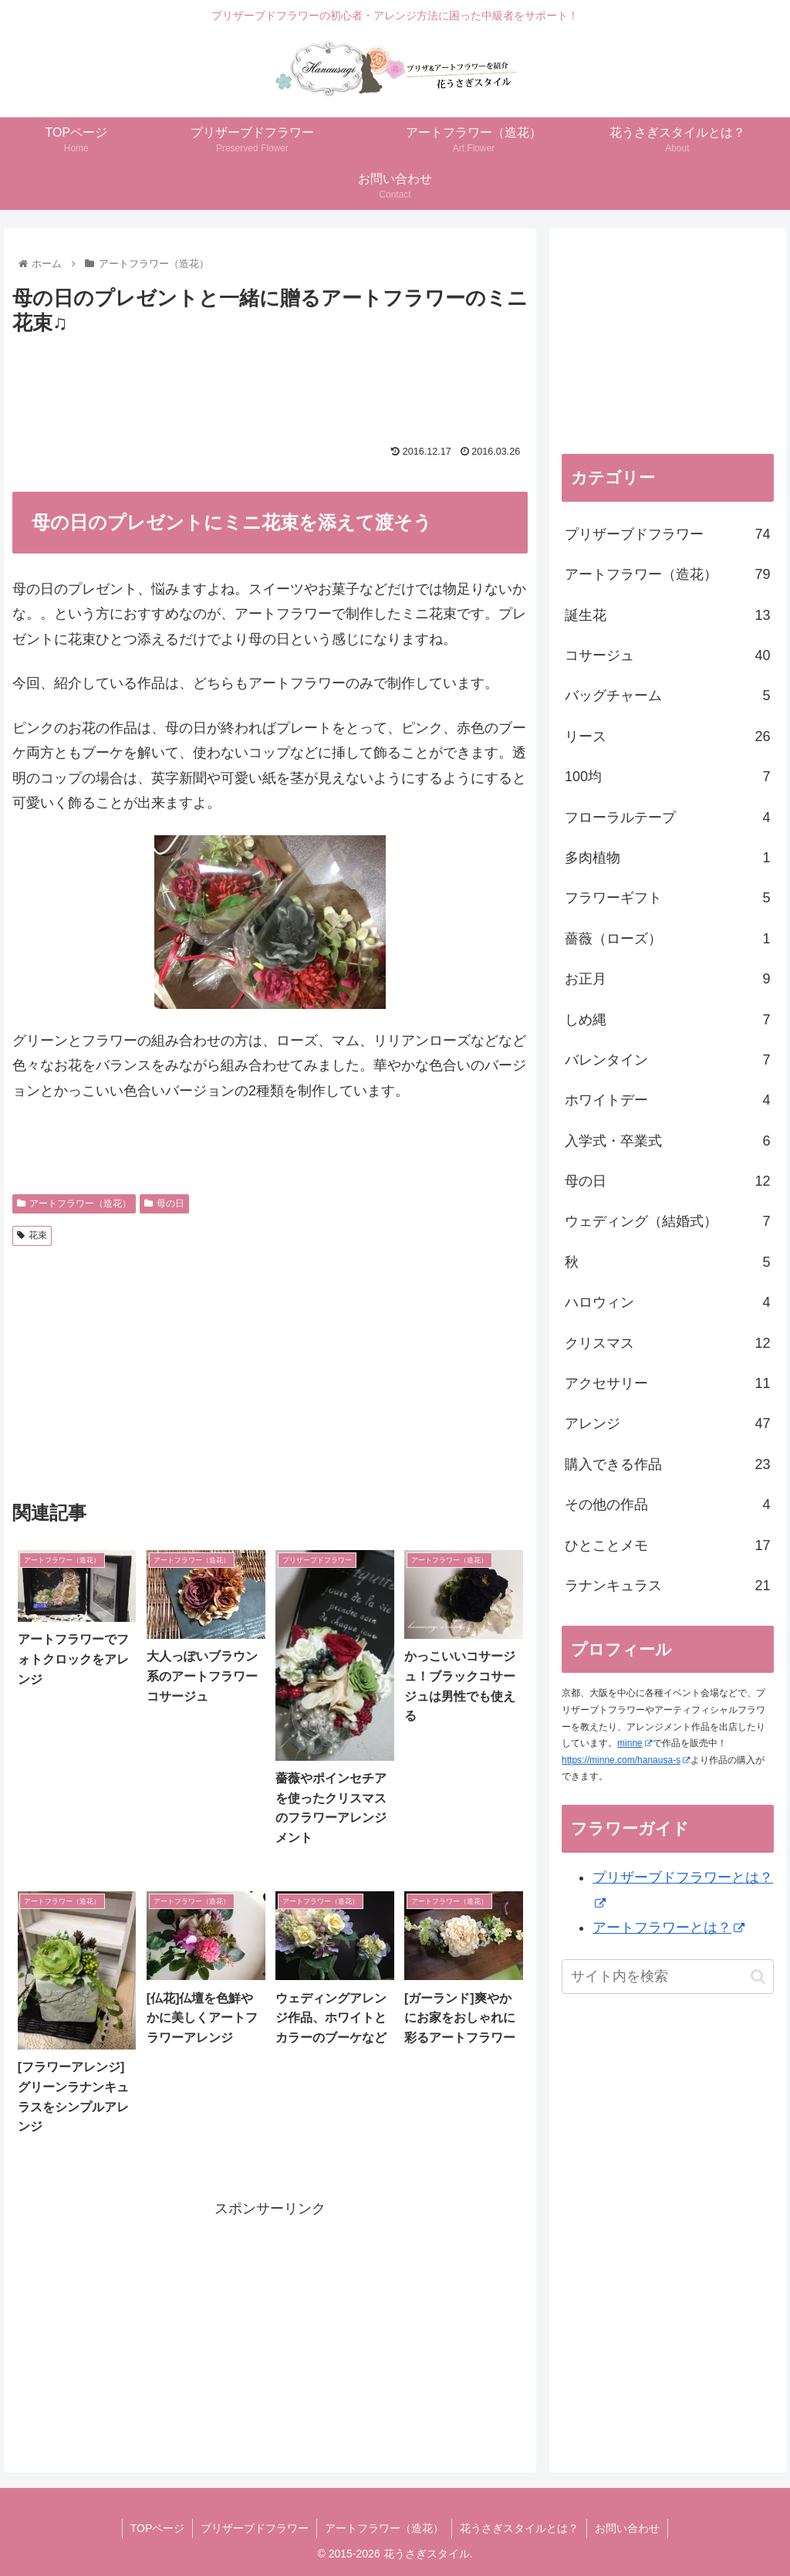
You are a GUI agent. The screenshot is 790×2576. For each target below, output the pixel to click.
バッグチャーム (667, 695)
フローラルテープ (667, 817)
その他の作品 (667, 1504)
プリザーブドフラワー (667, 534)
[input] (667, 1976)
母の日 (164, 1203)
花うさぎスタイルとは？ (519, 2528)
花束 (32, 1235)
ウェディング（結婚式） (667, 1221)
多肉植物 (667, 857)
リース (667, 736)
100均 (667, 776)
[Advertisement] (293, 383)
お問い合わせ (627, 2528)
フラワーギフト (667, 897)
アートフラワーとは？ (668, 1927)
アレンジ (667, 1423)
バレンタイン (667, 1060)
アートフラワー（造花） (74, 1203)
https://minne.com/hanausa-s (626, 1760)
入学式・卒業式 (667, 1141)
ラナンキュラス (667, 1585)
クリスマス (667, 1343)
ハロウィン (667, 1302)
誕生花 (667, 615)
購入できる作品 (667, 1464)
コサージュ (667, 655)
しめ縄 (667, 1019)
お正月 (667, 978)
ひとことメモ (667, 1545)
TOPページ (157, 2528)
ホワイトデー (667, 1100)
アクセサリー (667, 1383)
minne (635, 1743)
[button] (757, 1976)
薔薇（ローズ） (667, 938)
